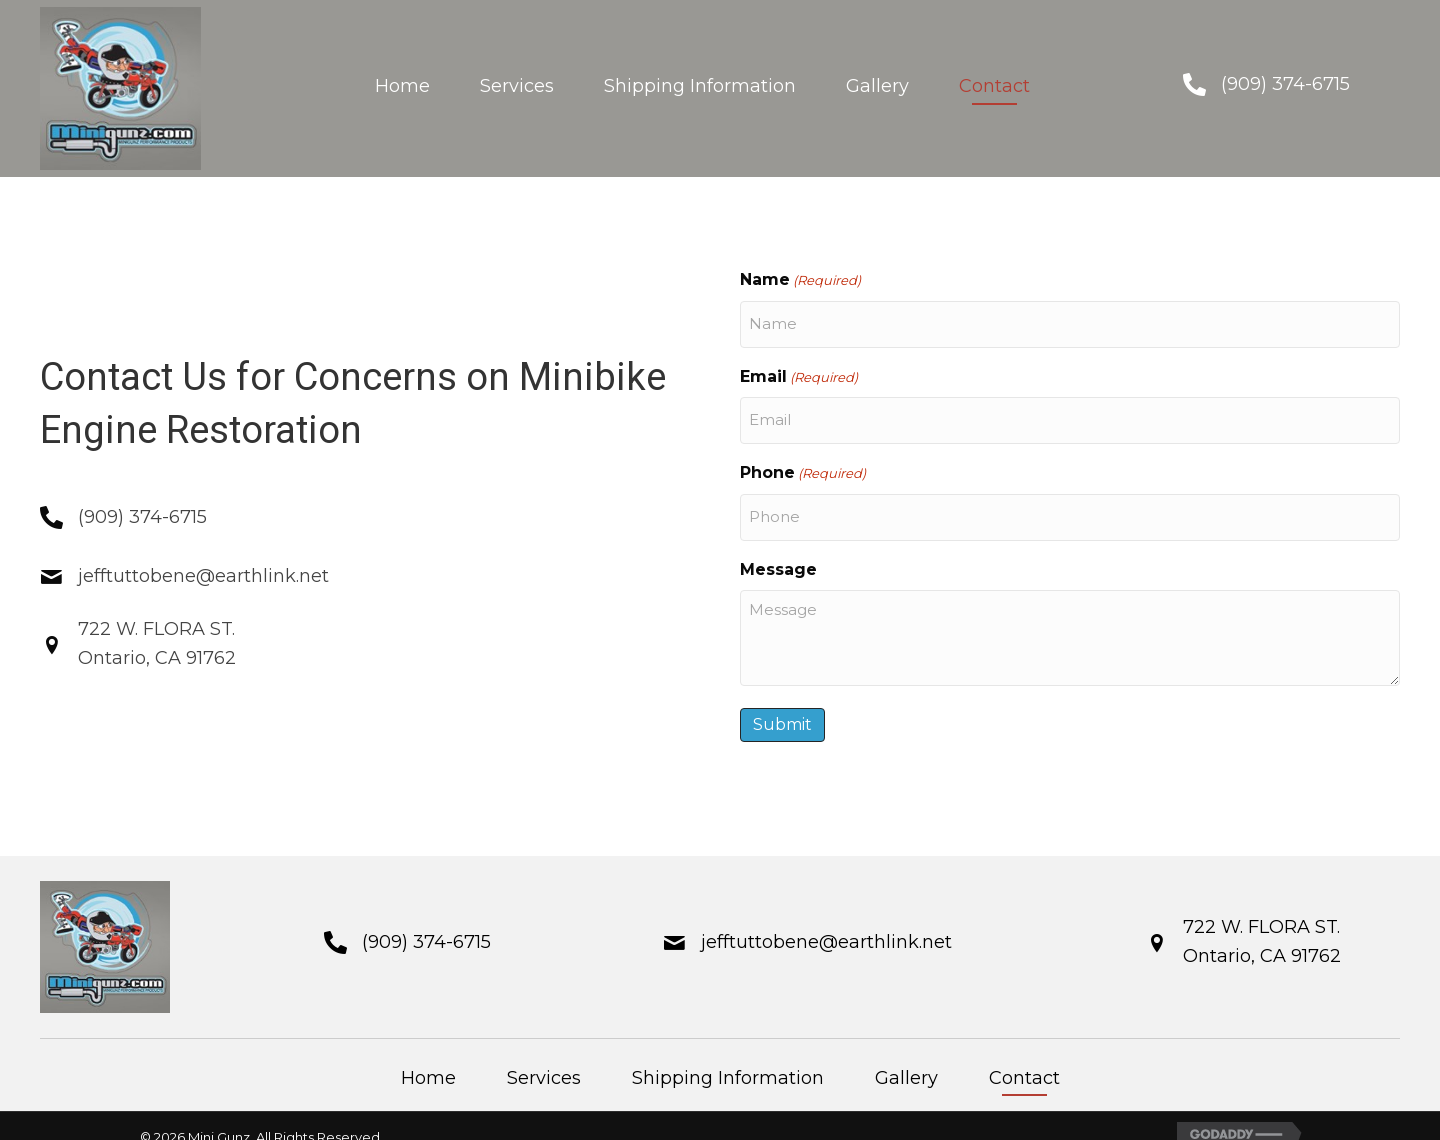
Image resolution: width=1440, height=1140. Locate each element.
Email (799, 369)
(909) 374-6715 (1285, 84)
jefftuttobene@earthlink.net (203, 565)
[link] (402, 88)
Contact (1024, 1055)
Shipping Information (728, 1055)
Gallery (906, 1055)
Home (428, 1055)
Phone (803, 458)
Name (800, 280)
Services (544, 1055)
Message (778, 546)
